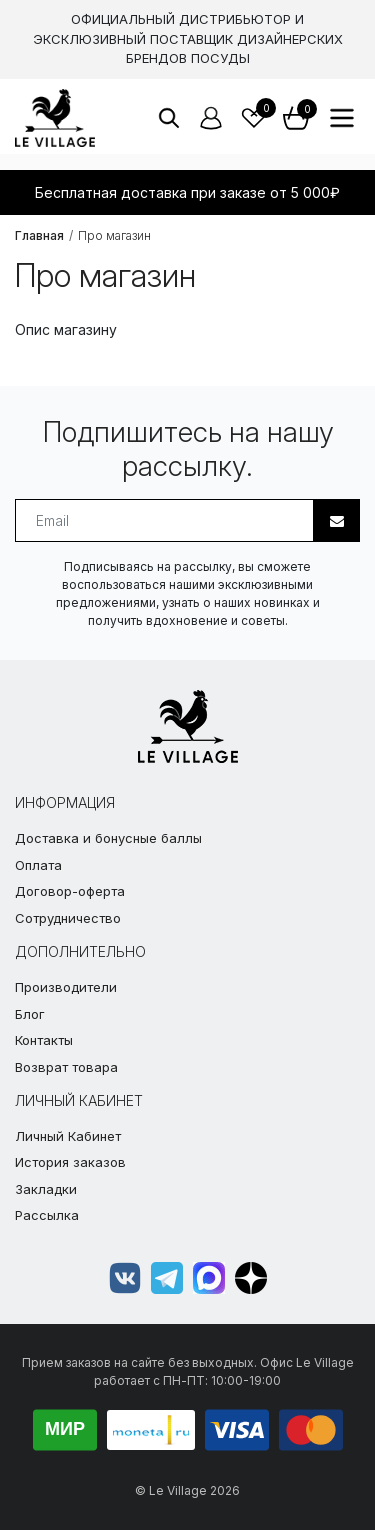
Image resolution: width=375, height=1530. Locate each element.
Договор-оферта (70, 891)
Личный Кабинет (68, 1136)
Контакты (44, 1040)
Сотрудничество (68, 918)
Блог (30, 1014)
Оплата (38, 865)
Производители (66, 987)
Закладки (46, 1189)
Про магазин (114, 235)
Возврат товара (66, 1067)
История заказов (70, 1162)
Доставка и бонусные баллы (108, 838)
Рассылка (47, 1215)
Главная (39, 235)
